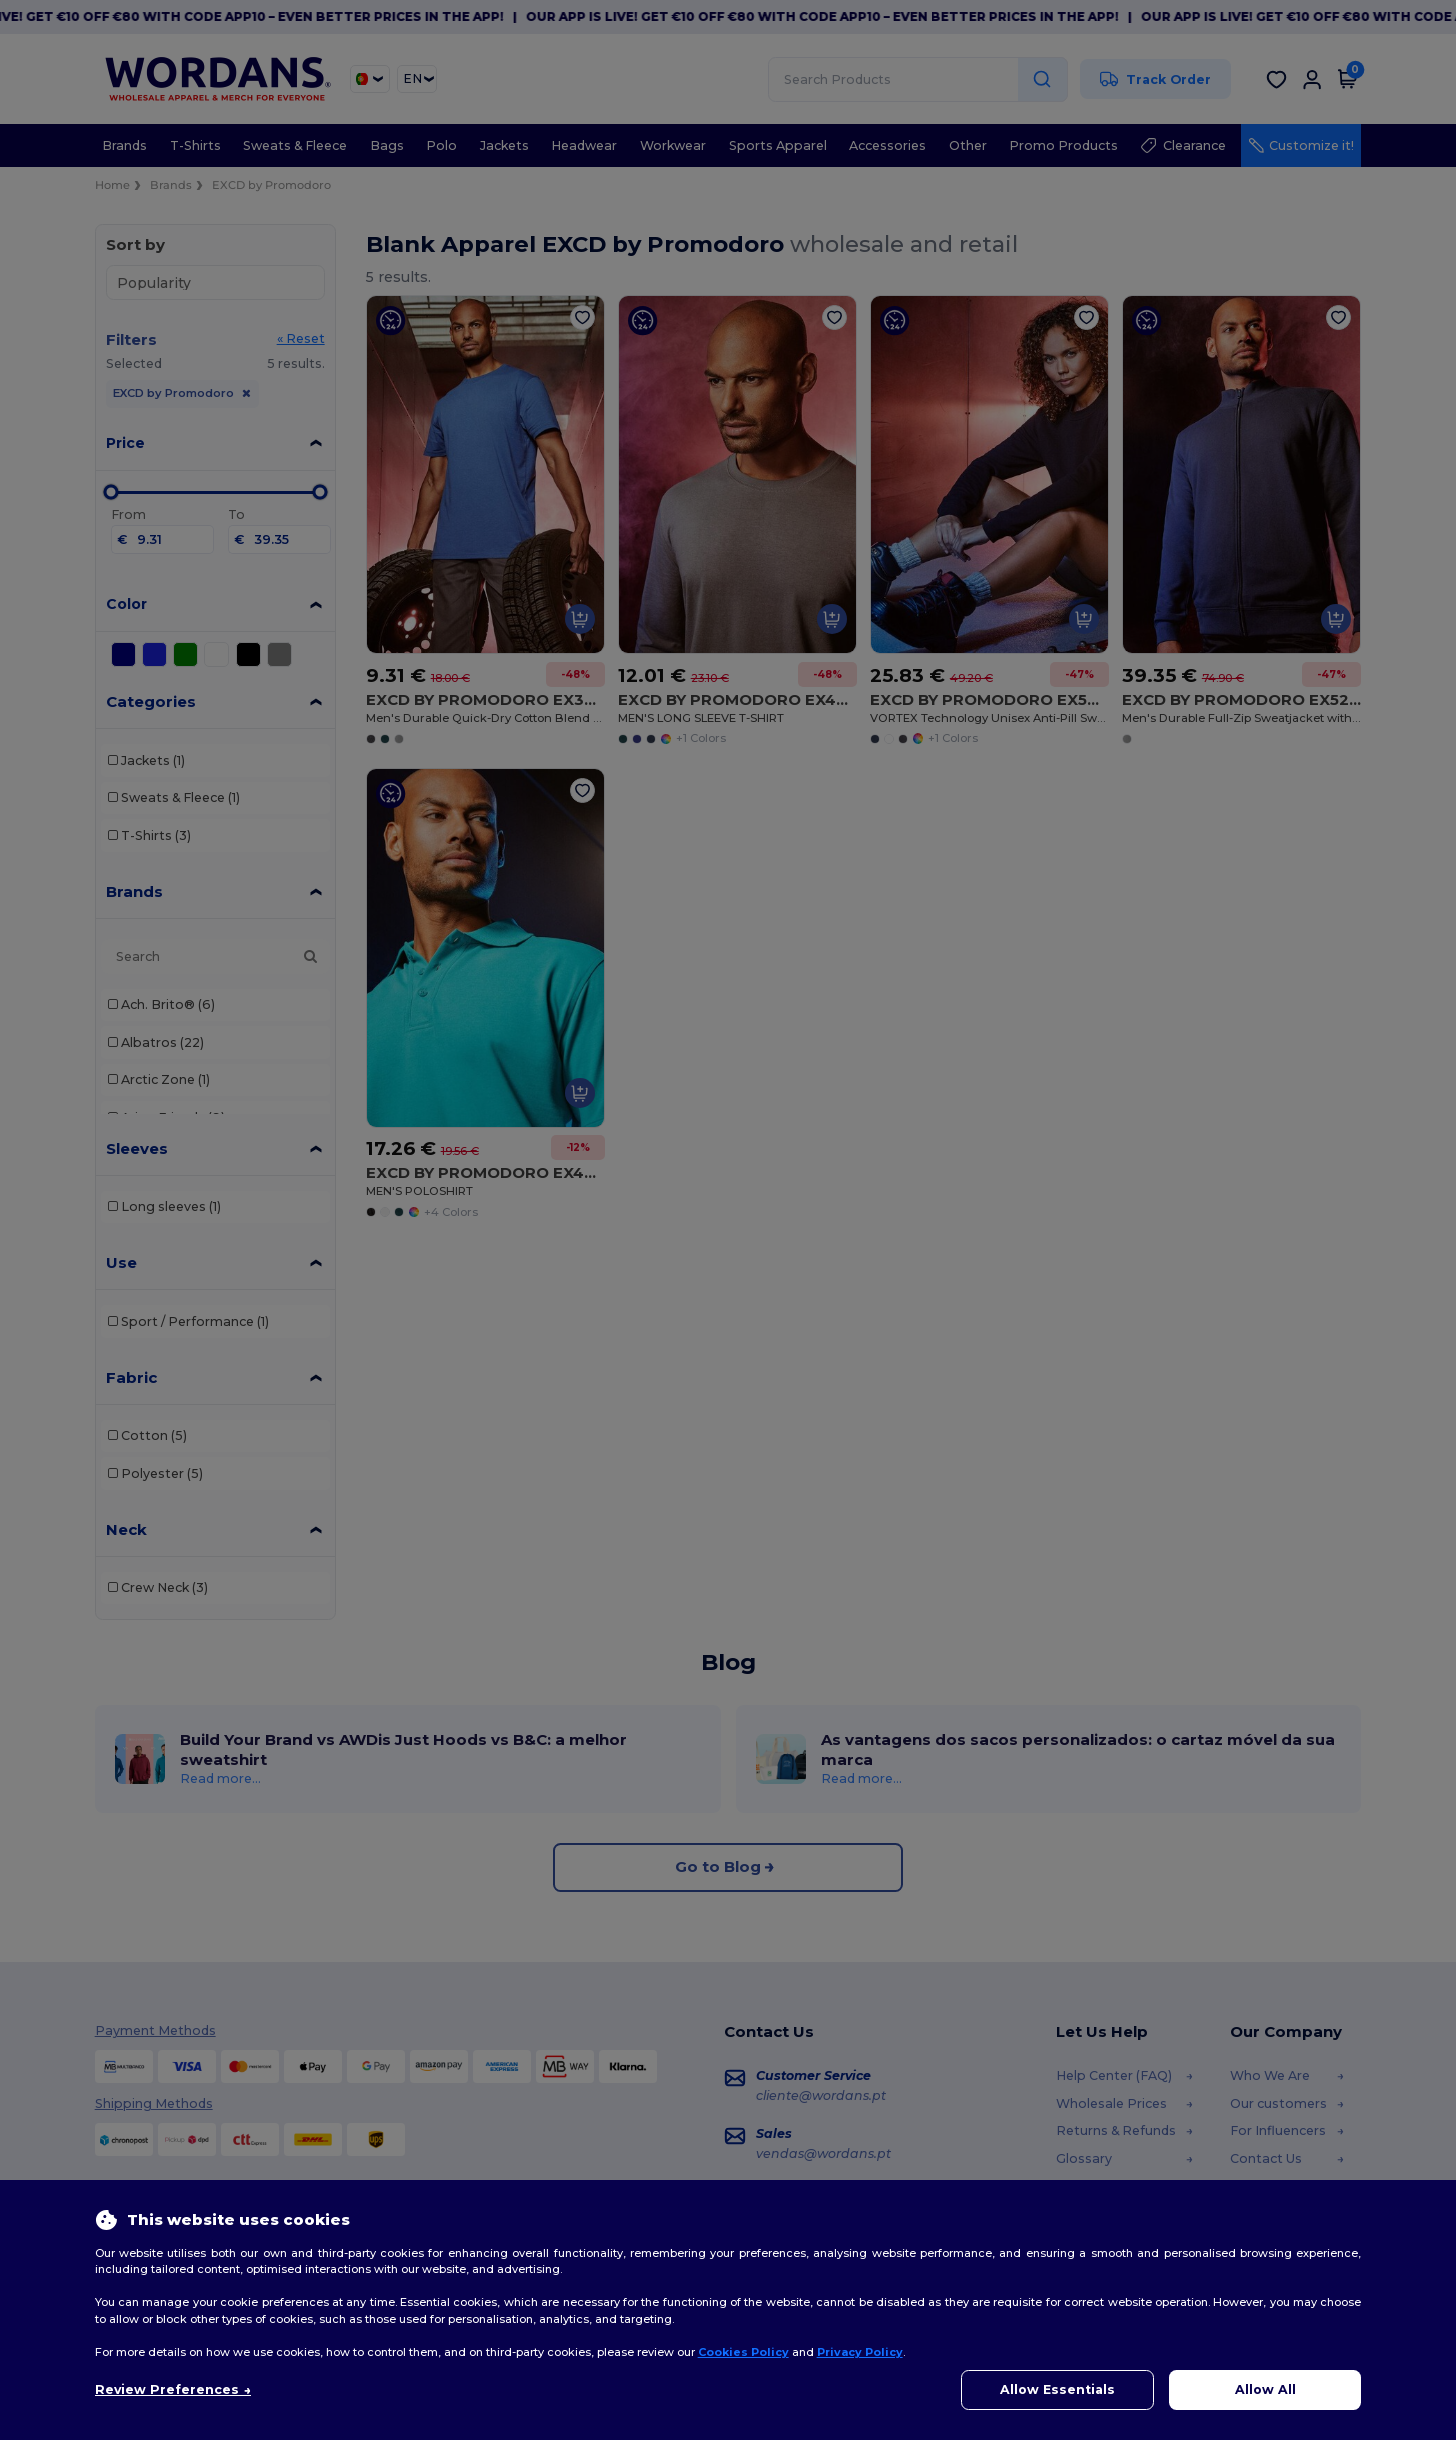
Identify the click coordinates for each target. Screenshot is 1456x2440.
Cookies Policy (743, 2352)
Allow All (1265, 2389)
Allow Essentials (1057, 2389)
